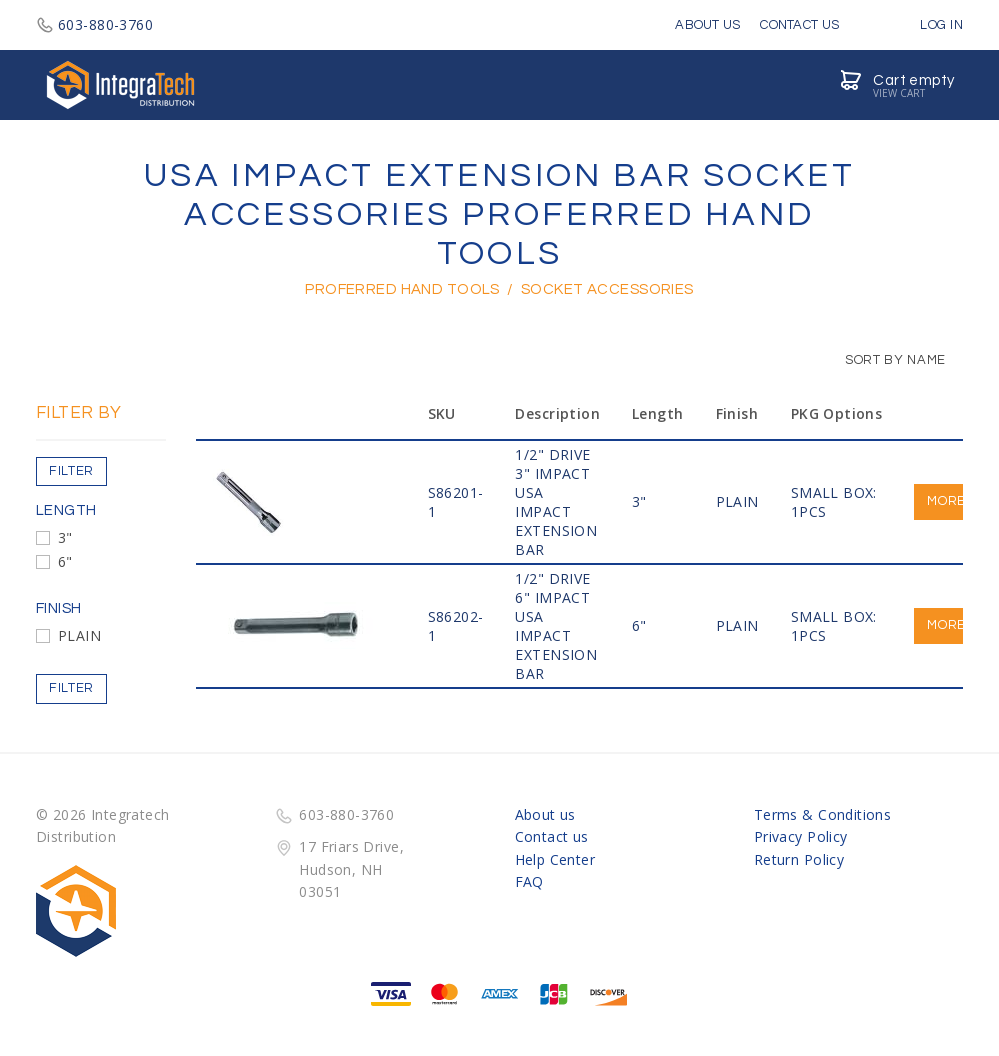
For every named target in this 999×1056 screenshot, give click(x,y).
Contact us (552, 836)
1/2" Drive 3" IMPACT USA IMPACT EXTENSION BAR (556, 502)
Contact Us (799, 25)
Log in (927, 25)
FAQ (529, 881)
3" (65, 537)
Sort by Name (885, 360)
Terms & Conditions (823, 814)
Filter (71, 471)
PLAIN (79, 635)
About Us (707, 25)
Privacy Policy (801, 836)
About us (545, 814)
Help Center (555, 859)
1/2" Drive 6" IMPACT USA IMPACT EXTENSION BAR (556, 626)
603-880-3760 (94, 24)
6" (65, 561)
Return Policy (799, 859)
